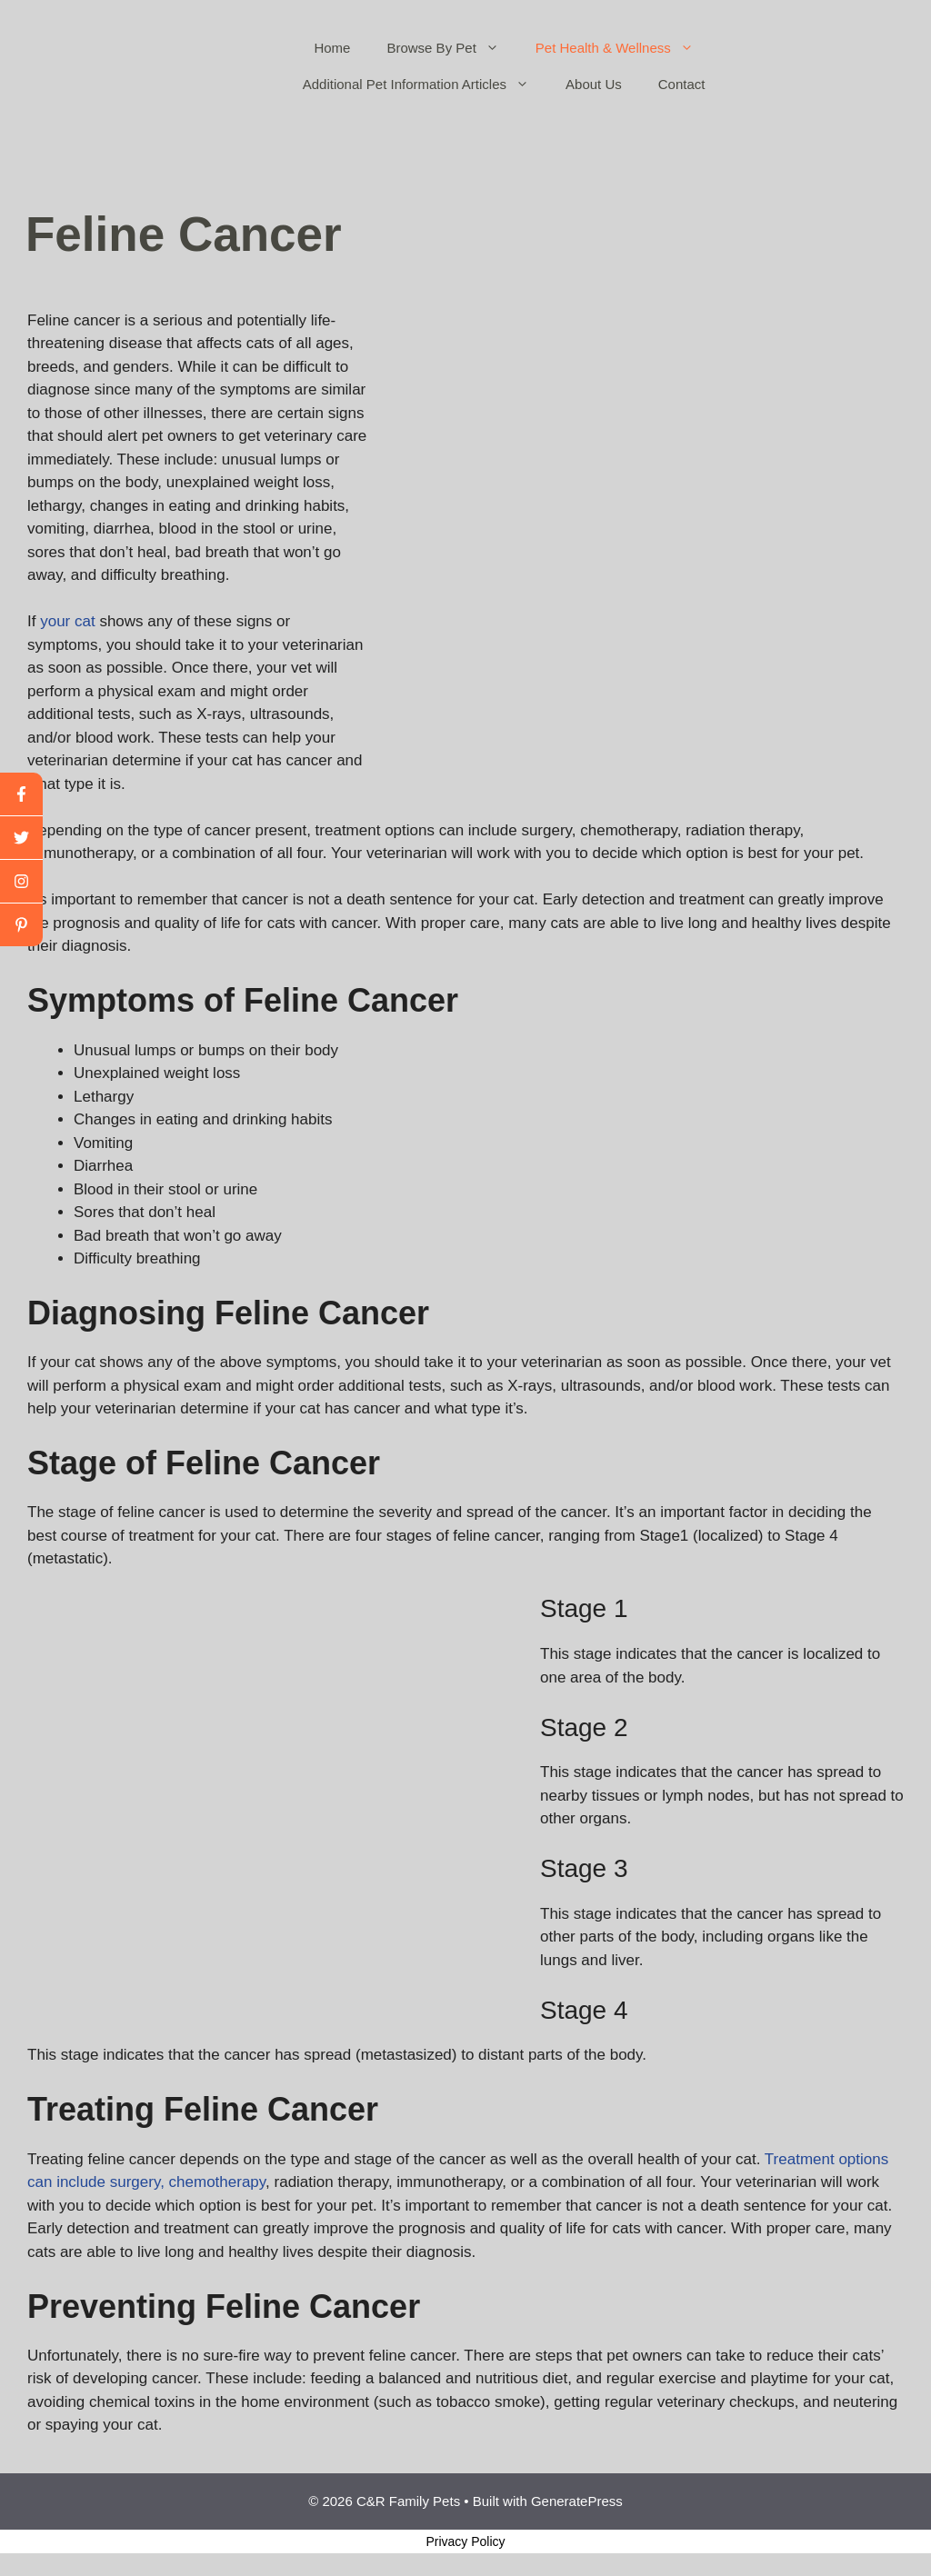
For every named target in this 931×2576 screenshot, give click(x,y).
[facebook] (21, 794)
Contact (682, 84)
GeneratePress (577, 2501)
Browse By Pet (451, 48)
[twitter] (21, 838)
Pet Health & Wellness (624, 48)
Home (332, 47)
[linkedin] (21, 925)
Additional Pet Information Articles (425, 84)
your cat (67, 621)
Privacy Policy (465, 2541)
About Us (594, 84)
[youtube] (21, 882)
